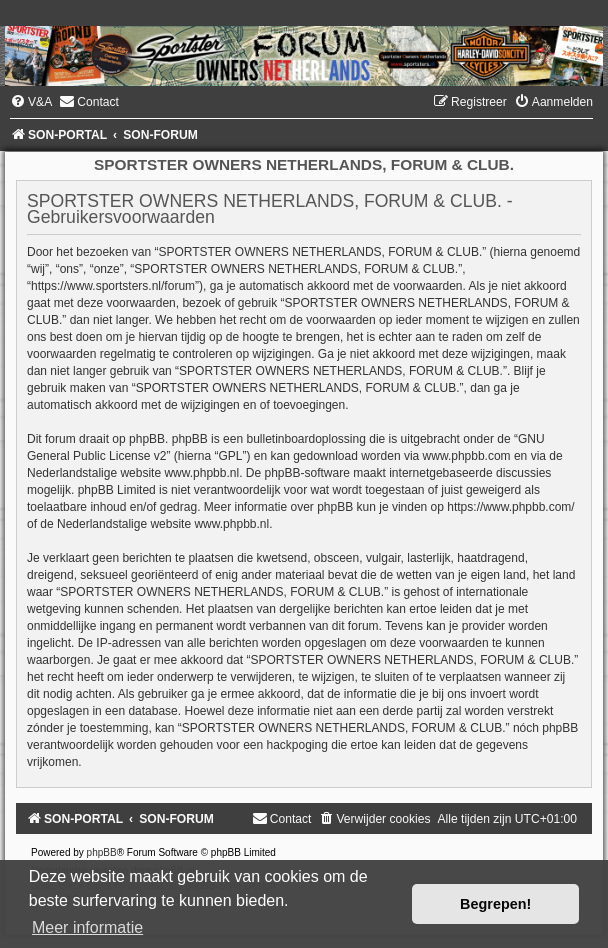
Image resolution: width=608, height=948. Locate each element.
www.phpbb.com (467, 456)
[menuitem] (31, 102)
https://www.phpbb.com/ (510, 507)
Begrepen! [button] (495, 904)
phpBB (102, 852)
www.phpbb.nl (201, 473)
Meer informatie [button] (87, 927)
